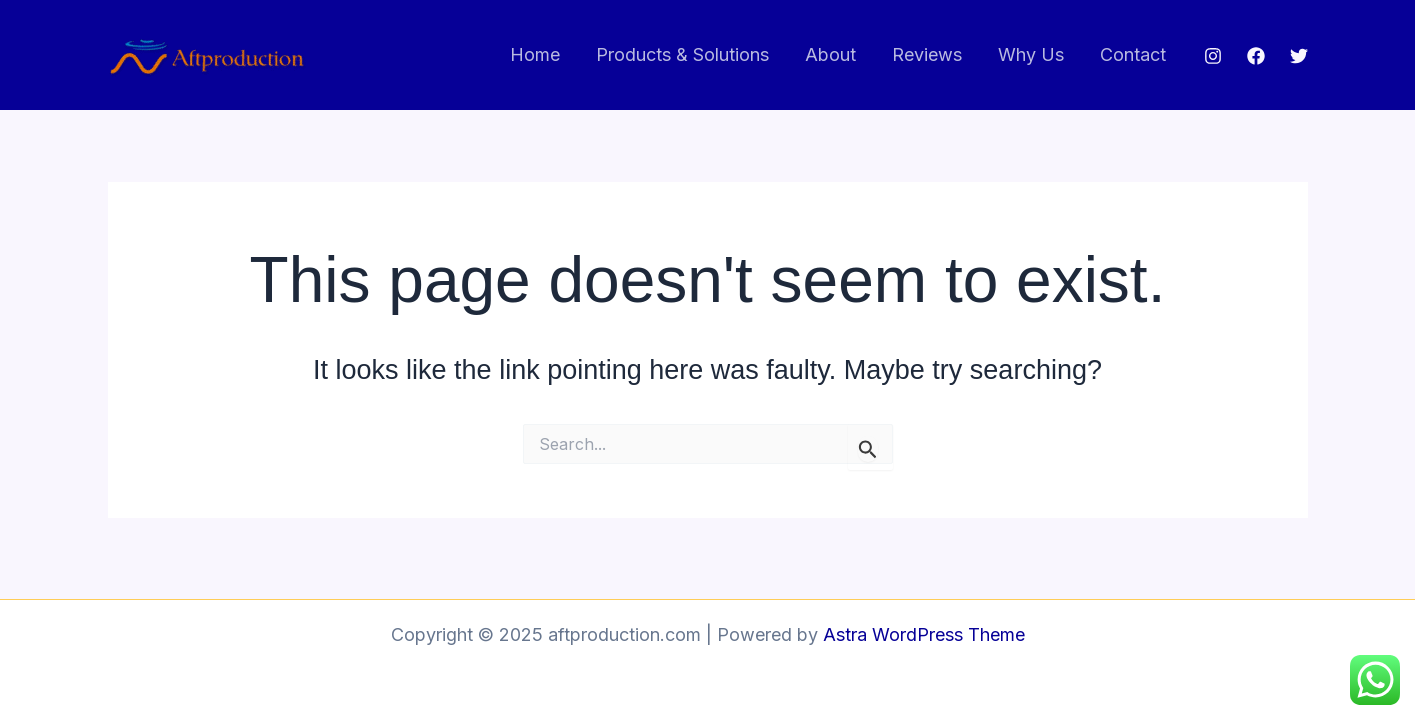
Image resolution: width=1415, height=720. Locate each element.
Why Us (1031, 54)
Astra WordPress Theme (924, 634)
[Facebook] (1256, 56)
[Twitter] (1299, 56)
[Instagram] (1213, 56)
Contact (1133, 54)
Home (535, 54)
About (830, 54)
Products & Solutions (682, 54)
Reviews (927, 54)
